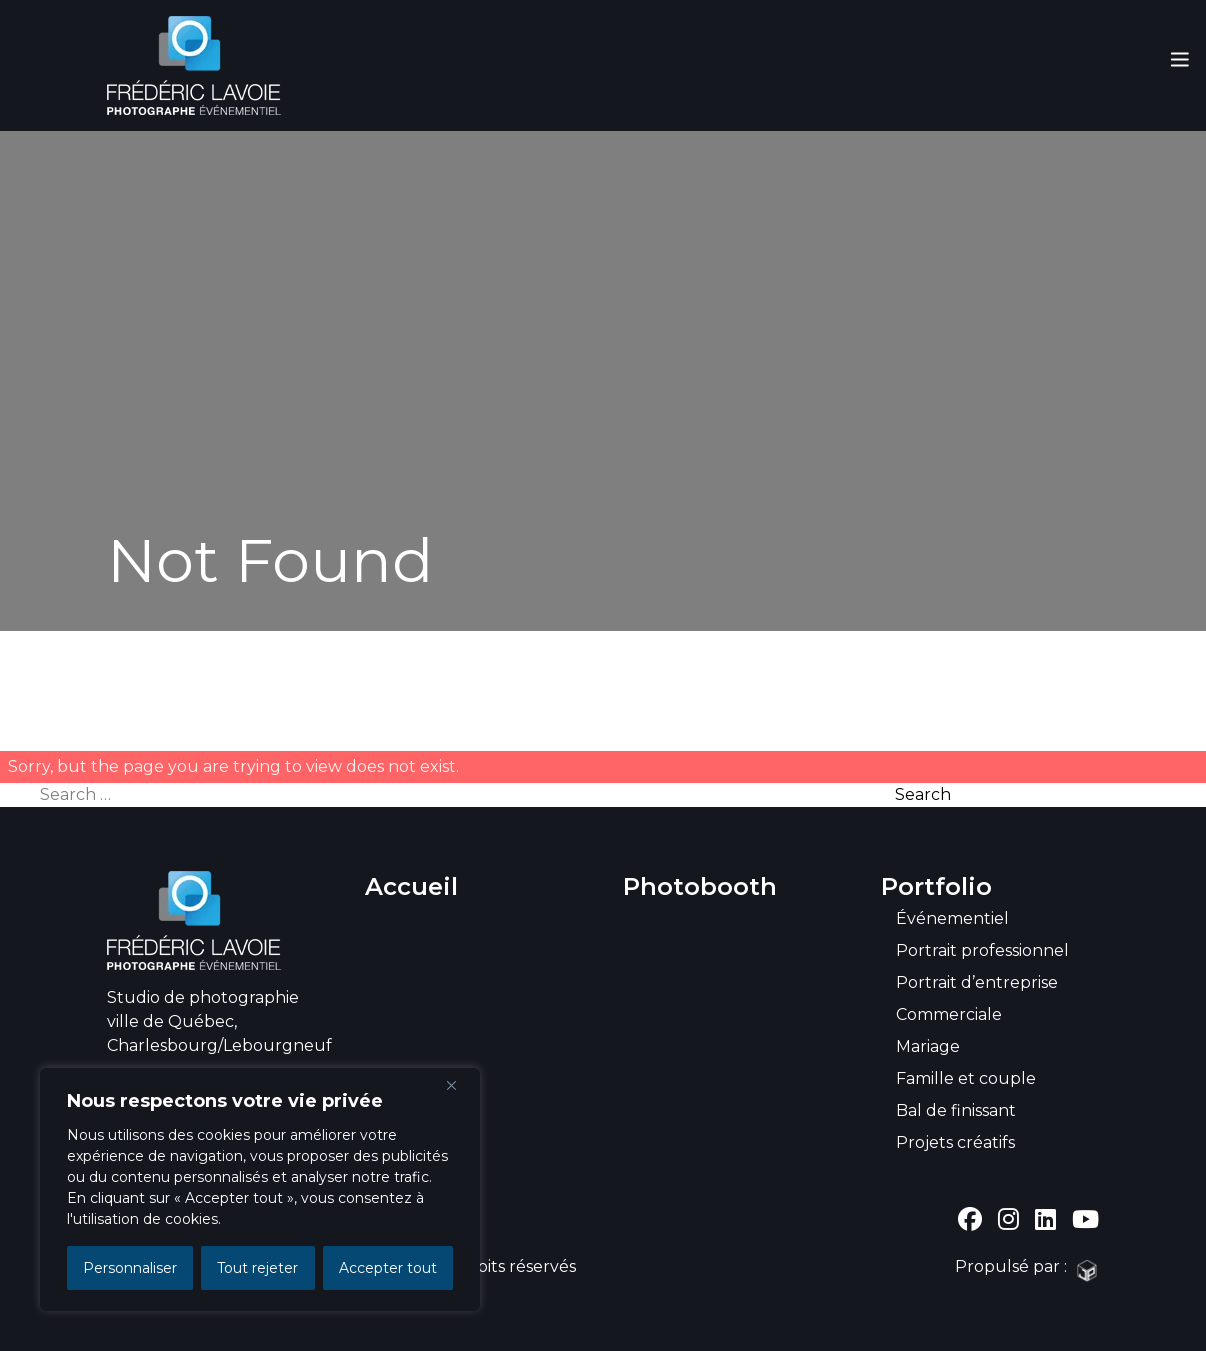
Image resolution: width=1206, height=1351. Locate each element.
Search (923, 794)
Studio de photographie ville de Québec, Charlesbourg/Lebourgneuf (219, 1021)
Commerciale (949, 1014)
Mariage (928, 1046)
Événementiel (952, 918)
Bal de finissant (956, 1110)
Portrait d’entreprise (977, 982)
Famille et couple (966, 1078)
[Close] (459, 1085)
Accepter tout (388, 1268)
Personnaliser (130, 1268)
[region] (260, 1189)
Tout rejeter (257, 1268)
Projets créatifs (955, 1142)
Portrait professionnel (982, 950)
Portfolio (936, 886)
